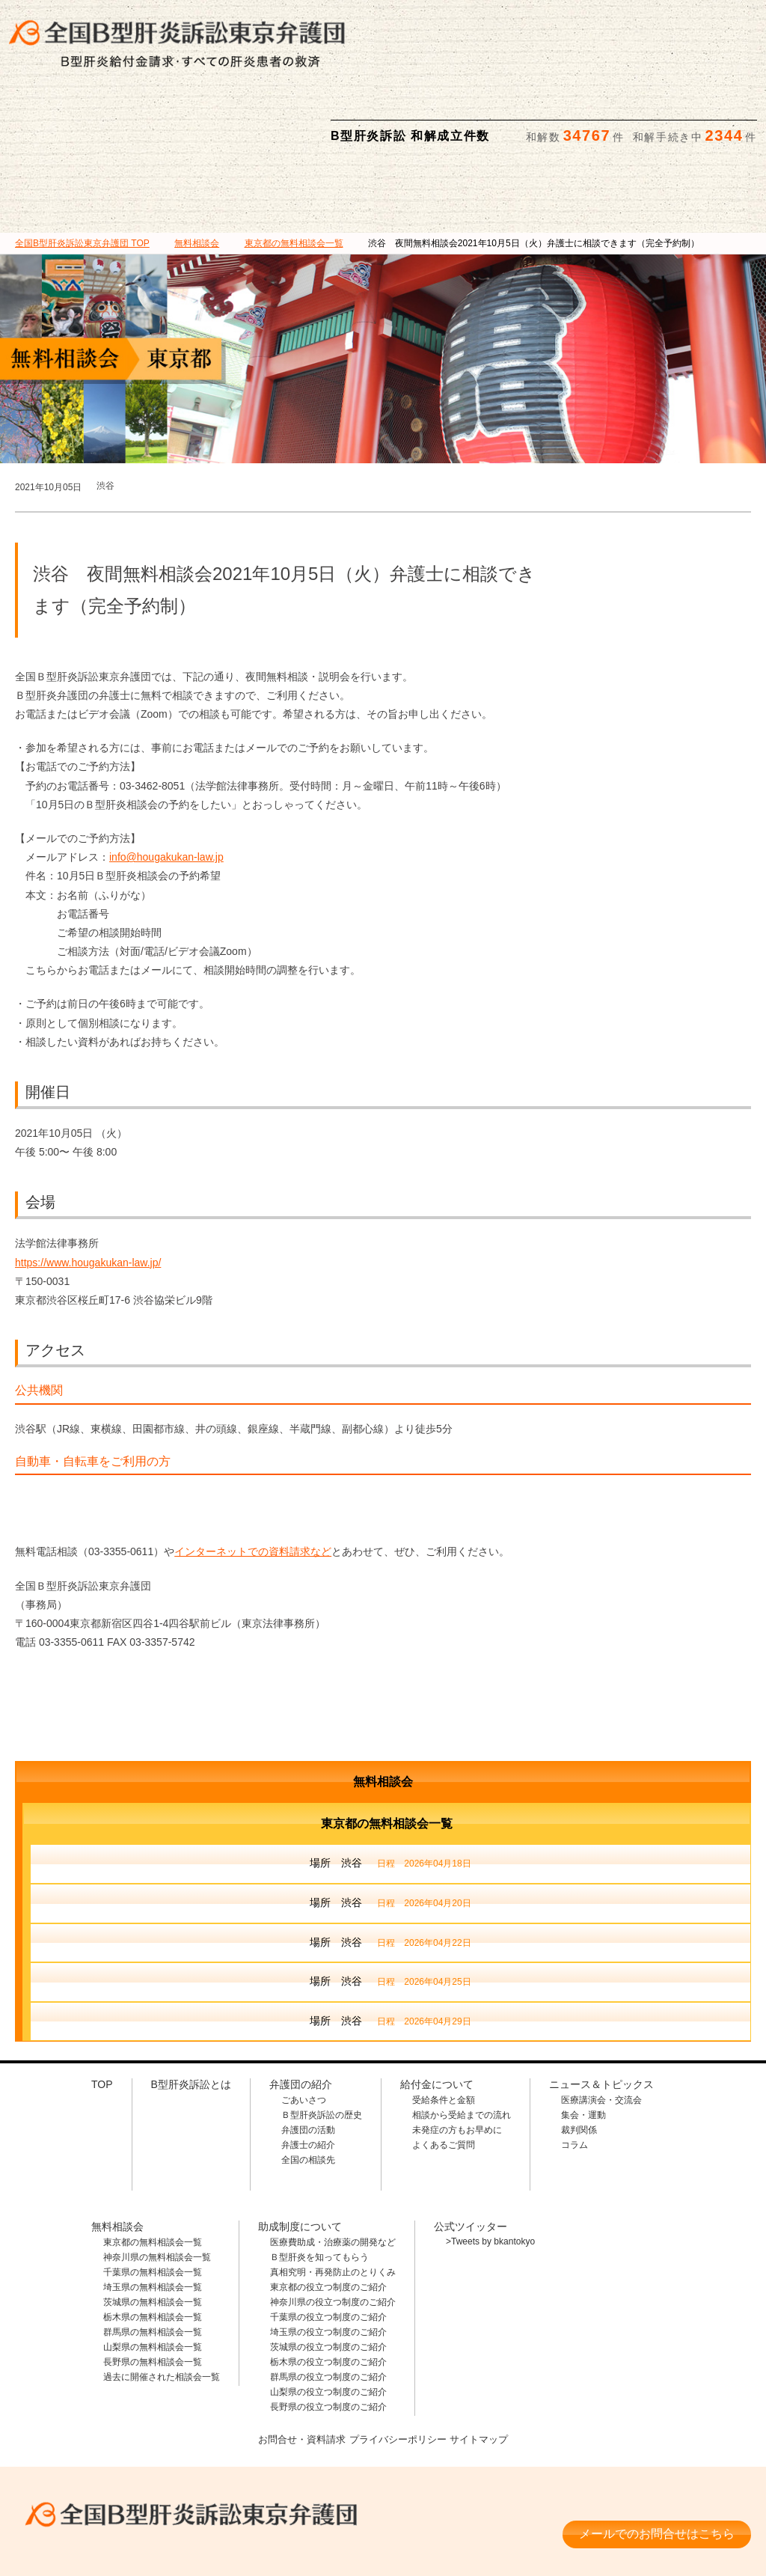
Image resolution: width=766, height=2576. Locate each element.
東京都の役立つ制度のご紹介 (328, 2214)
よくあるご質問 (443, 2071)
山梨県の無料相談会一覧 (152, 2273)
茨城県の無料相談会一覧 (152, 2229)
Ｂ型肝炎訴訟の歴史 (321, 2041)
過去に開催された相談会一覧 (161, 2303)
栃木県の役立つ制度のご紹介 (328, 2288)
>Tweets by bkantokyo (490, 2168)
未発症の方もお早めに (457, 2056)
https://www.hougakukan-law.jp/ (88, 1189)
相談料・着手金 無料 (182, 2479)
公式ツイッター (470, 2153)
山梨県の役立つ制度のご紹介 (328, 2318)
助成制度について (540, 120)
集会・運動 (583, 2041)
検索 (741, 23)
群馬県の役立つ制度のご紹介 (328, 2303)
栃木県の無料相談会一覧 (152, 2243)
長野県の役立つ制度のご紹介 (328, 2333)
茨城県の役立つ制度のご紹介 (328, 2273)
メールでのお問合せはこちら (657, 2453)
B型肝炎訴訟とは (119, 120)
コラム (574, 2071)
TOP (82, 170)
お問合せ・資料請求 (296, 2364)
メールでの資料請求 (571, 23)
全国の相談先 (308, 2086)
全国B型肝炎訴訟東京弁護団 (182, 2435)
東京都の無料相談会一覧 (152, 2169)
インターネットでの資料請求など (252, 1478)
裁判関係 (579, 2056)
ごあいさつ (303, 2026)
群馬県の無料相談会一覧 (152, 2258)
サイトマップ (485, 2364)
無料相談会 (436, 120)
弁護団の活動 (308, 2056)
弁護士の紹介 (308, 2071)
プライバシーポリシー (398, 2364)
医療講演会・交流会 (601, 2026)
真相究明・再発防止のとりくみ (333, 2199)
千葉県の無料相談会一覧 (152, 2199)
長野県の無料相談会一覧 (152, 2288)
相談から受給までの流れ (461, 2041)
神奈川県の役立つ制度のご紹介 (333, 2229)
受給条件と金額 (443, 2026)
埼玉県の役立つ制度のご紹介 (328, 2258)
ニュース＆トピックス (647, 120)
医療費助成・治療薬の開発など (333, 2169)
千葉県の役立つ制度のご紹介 (328, 2243)
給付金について (331, 120)
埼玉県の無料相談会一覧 (152, 2214)
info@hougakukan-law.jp (166, 784)
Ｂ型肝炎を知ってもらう (319, 2184)
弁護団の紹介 (225, 120)
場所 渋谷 (390, 1790)
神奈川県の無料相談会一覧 (157, 2184)
